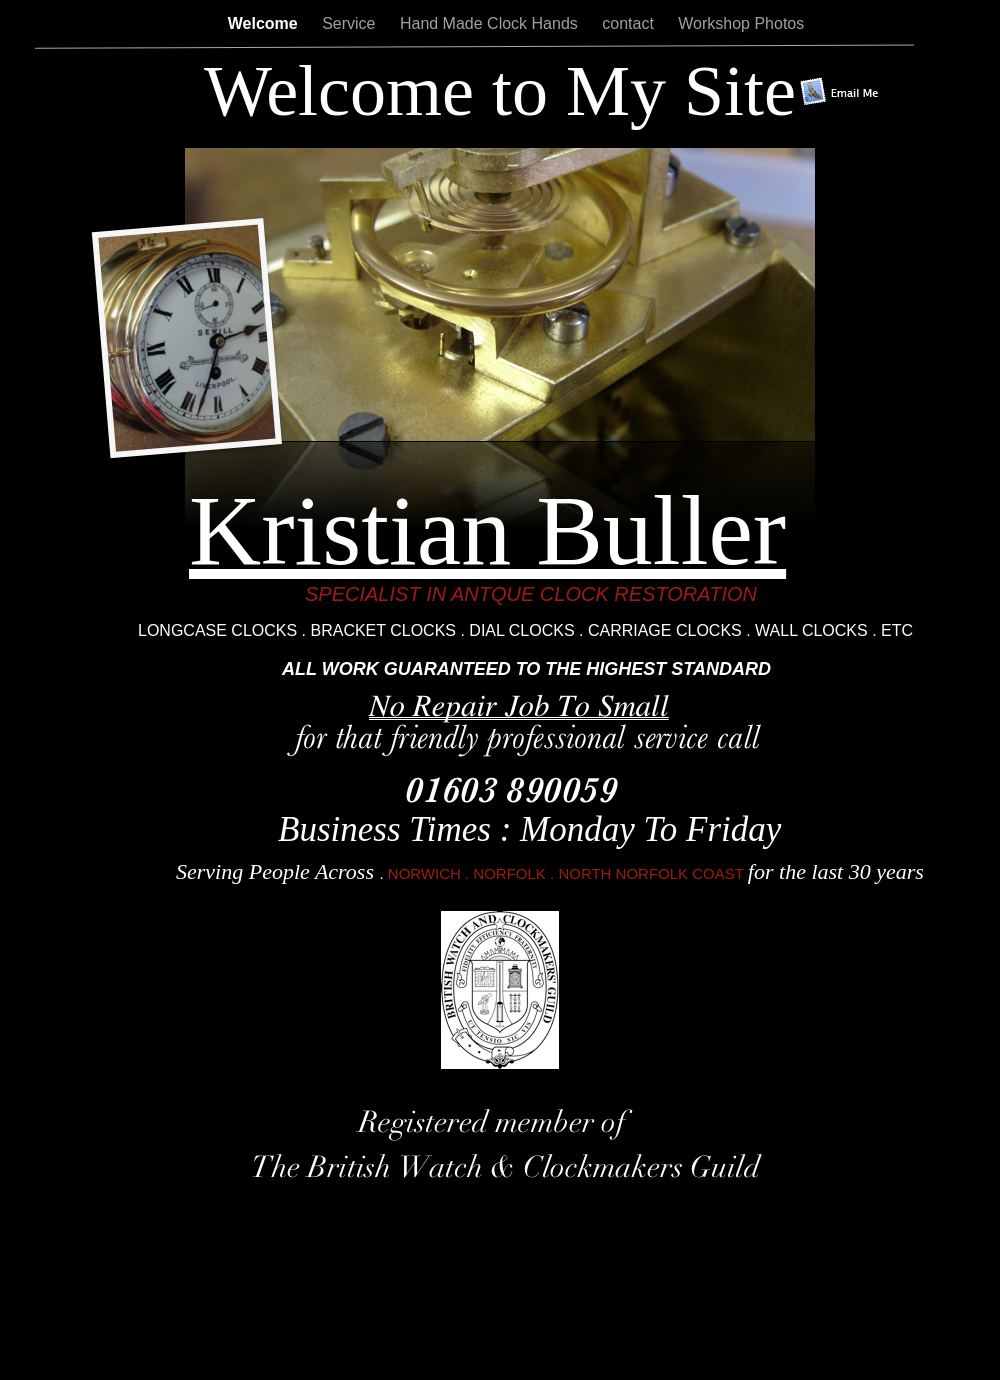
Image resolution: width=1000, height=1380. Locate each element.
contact (630, 23)
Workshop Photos (741, 23)
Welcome (265, 23)
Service (351, 23)
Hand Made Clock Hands (491, 23)
